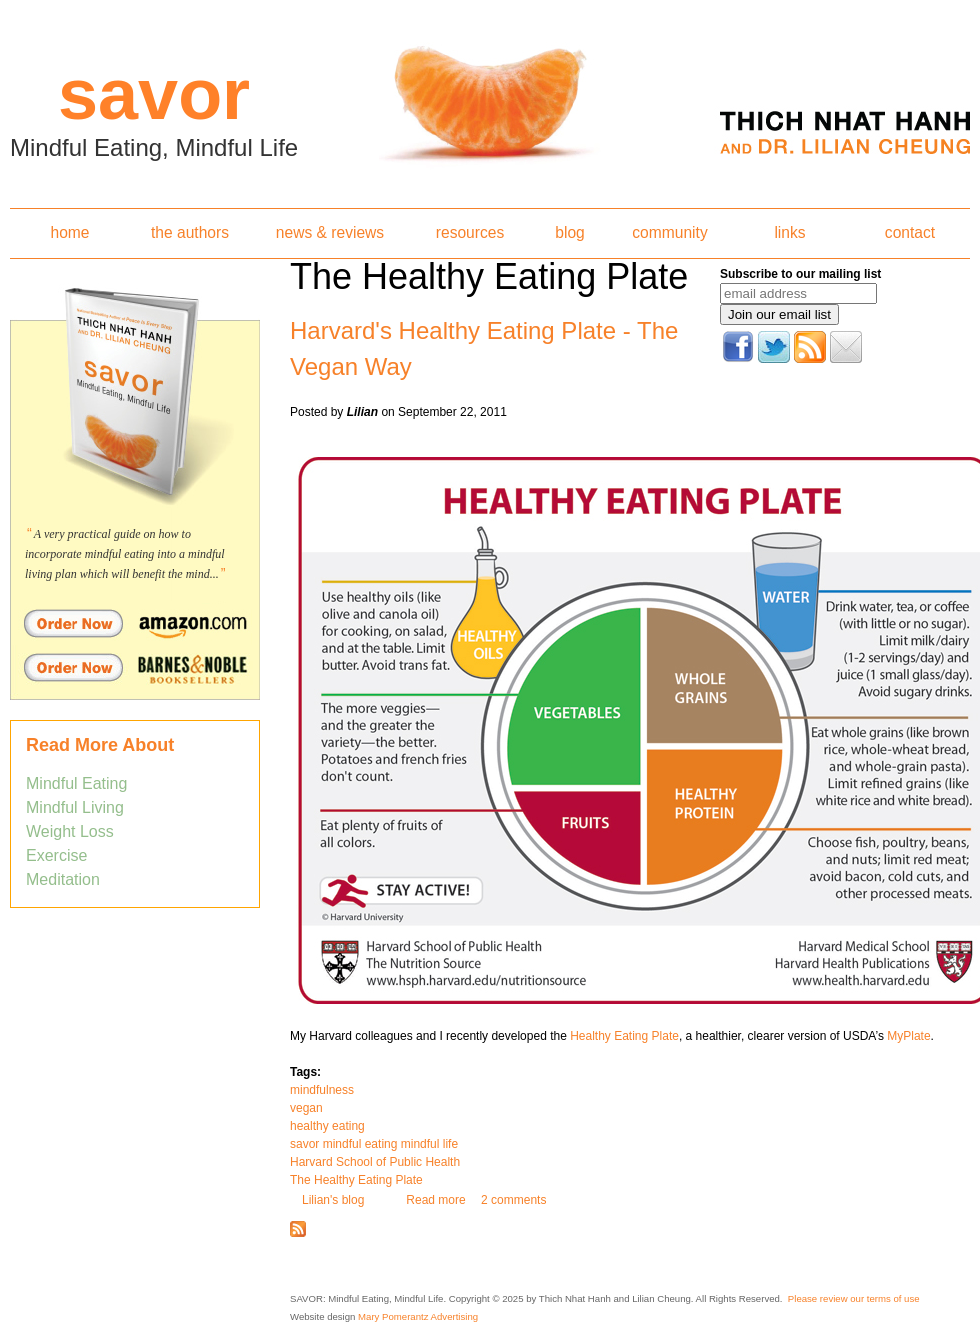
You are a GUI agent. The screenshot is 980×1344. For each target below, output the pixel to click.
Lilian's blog (333, 1200)
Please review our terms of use (854, 1298)
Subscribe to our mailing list (800, 274)
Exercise (56, 855)
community (669, 232)
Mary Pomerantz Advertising (418, 1316)
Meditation (63, 879)
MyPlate (908, 1036)
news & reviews (330, 232)
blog (569, 232)
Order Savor (135, 623)
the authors (190, 232)
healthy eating (327, 1126)
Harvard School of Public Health (375, 1162)
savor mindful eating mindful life (374, 1144)
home (69, 232)
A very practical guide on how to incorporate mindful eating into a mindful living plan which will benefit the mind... (125, 554)
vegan (306, 1108)
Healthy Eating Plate (624, 1036)
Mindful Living (75, 807)
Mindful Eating (76, 783)
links (789, 232)
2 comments (513, 1200)
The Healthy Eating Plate (356, 1180)
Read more (435, 1200)
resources (470, 232)
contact (910, 232)
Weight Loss (70, 831)
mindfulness (322, 1090)
